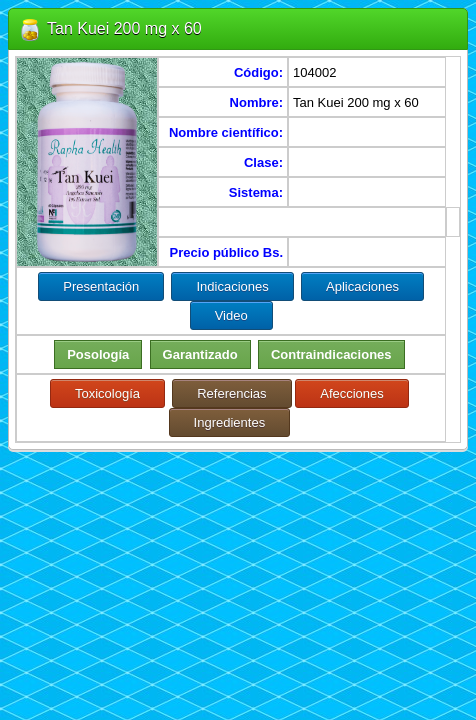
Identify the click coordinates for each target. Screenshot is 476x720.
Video (231, 315)
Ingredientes (230, 422)
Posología (98, 354)
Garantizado (200, 354)
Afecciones (352, 393)
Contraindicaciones (331, 354)
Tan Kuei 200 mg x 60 (124, 28)
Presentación (101, 286)
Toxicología (107, 393)
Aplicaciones (362, 286)
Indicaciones (232, 286)
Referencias (231, 393)
